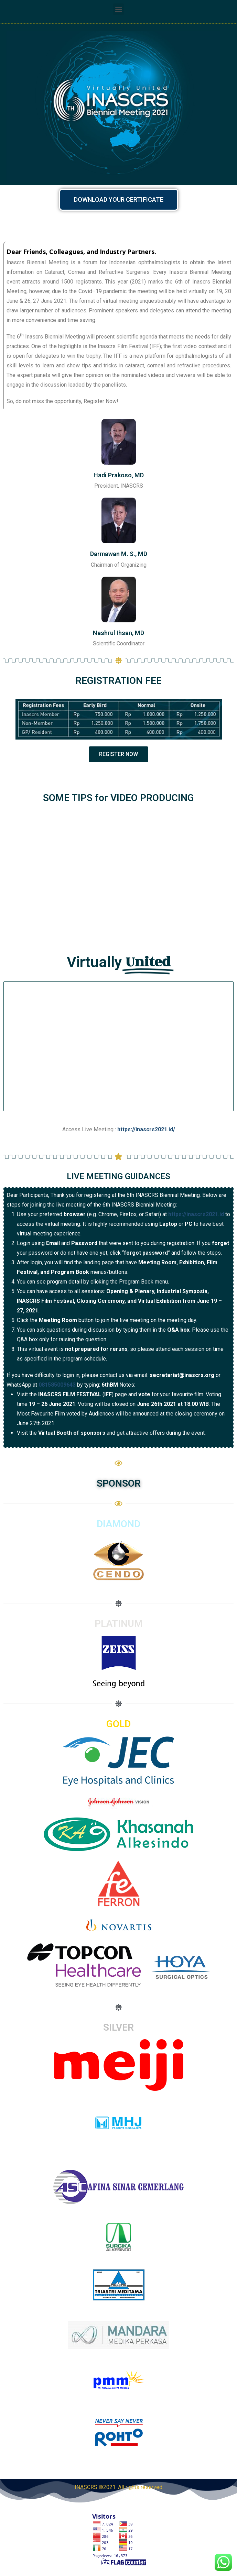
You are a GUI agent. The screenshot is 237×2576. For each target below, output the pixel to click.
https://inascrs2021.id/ (146, 1129)
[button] (118, 9)
